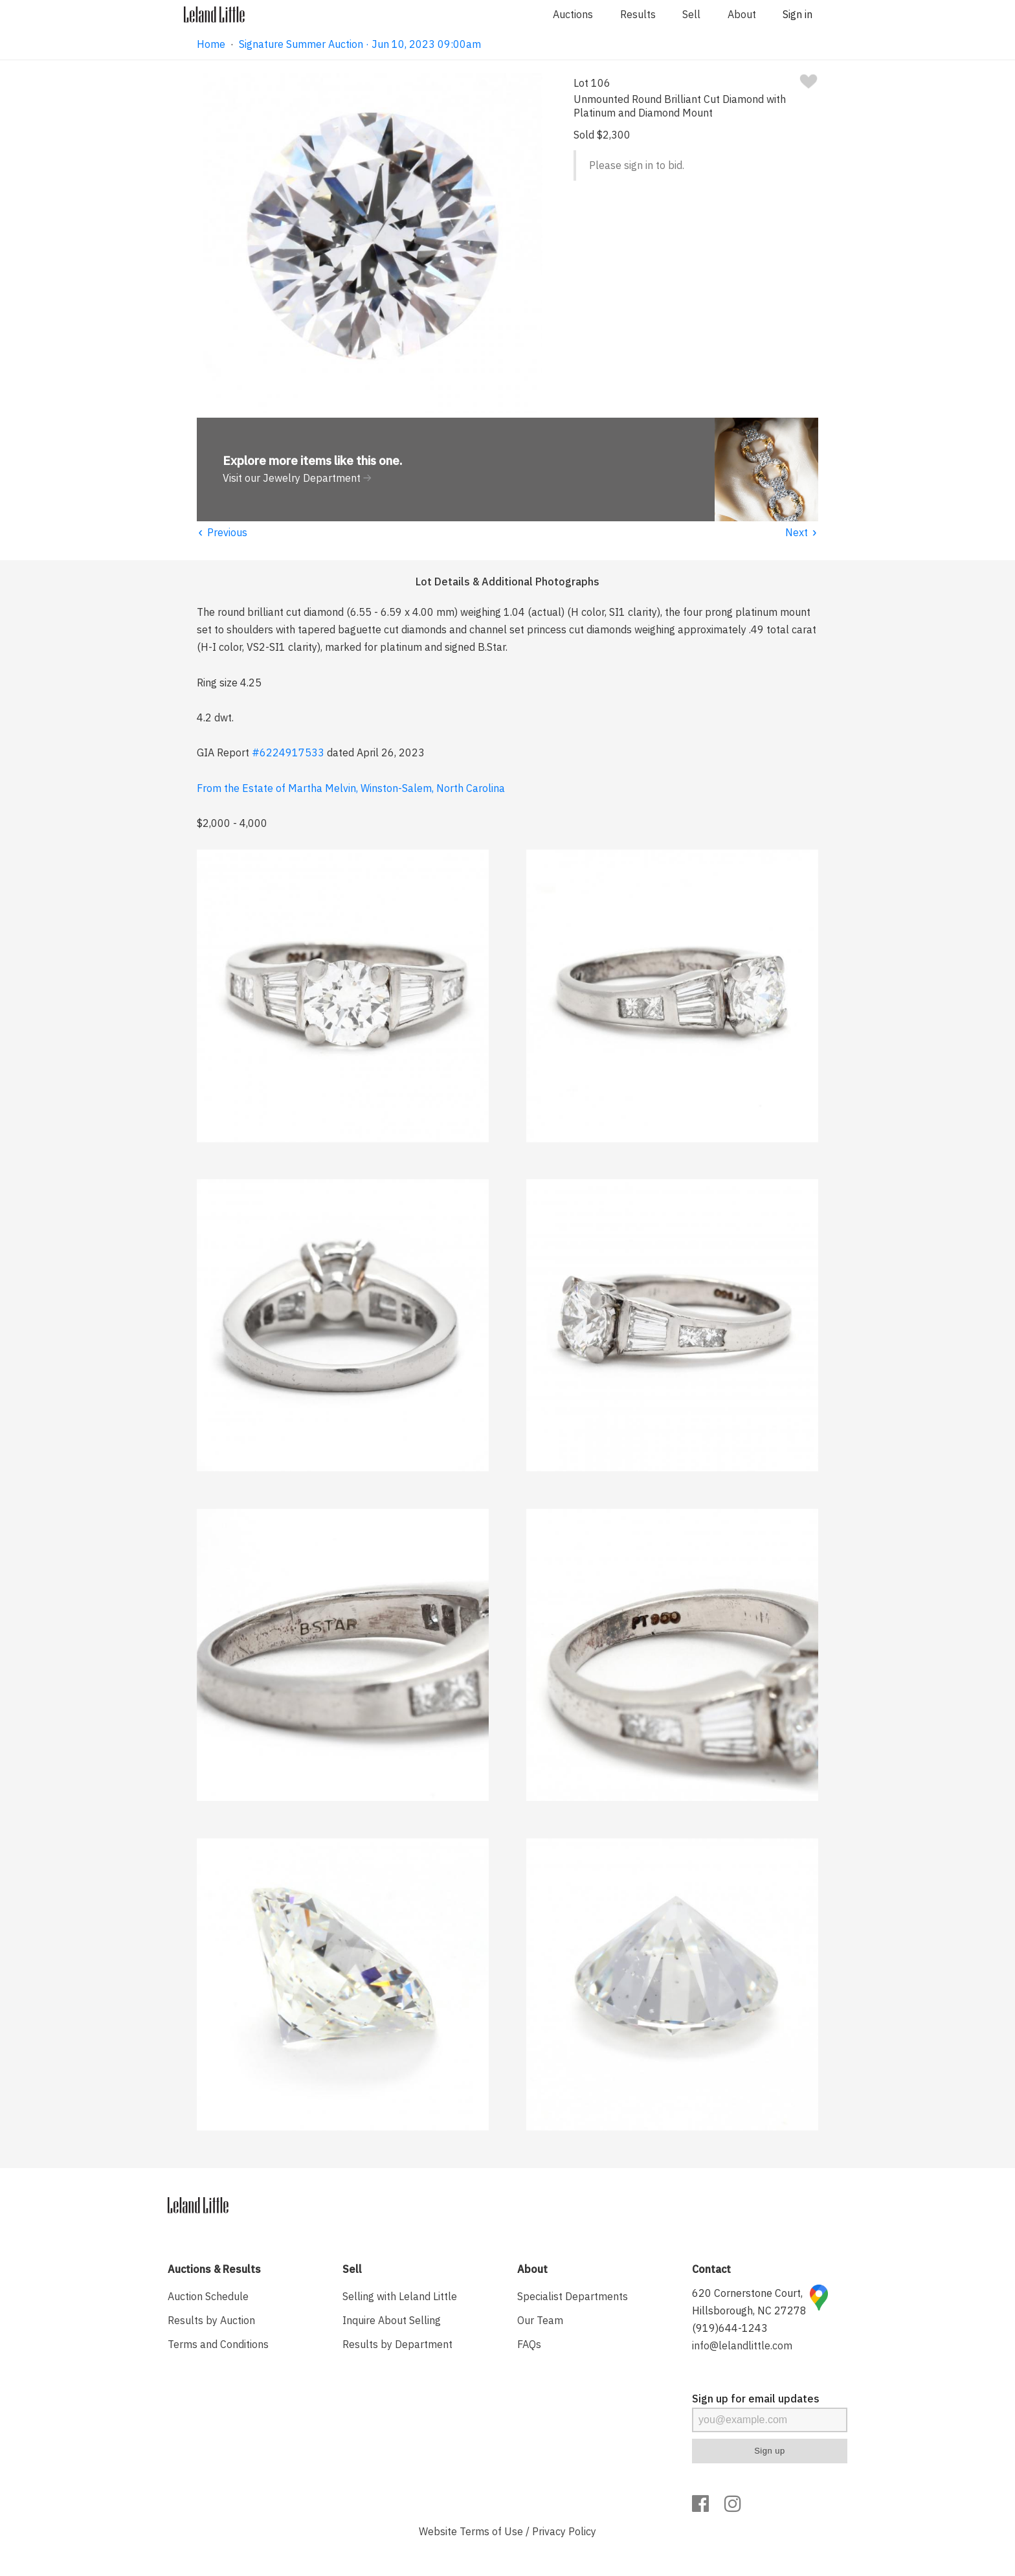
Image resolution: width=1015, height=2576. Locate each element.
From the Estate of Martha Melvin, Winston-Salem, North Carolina (351, 788)
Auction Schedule (208, 2296)
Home (211, 44)
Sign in (797, 14)
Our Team (540, 2320)
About (742, 14)
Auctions (573, 14)
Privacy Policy (564, 2531)
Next (801, 532)
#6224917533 (288, 752)
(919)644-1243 (730, 2328)
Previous (222, 532)
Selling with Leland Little (399, 2296)
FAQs (529, 2344)
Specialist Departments (572, 2296)
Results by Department (397, 2344)
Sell (691, 14)
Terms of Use (491, 2531)
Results (638, 14)
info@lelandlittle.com (742, 2345)
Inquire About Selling (391, 2320)
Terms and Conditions (218, 2344)
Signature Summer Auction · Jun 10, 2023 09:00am (360, 44)
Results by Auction (211, 2320)
